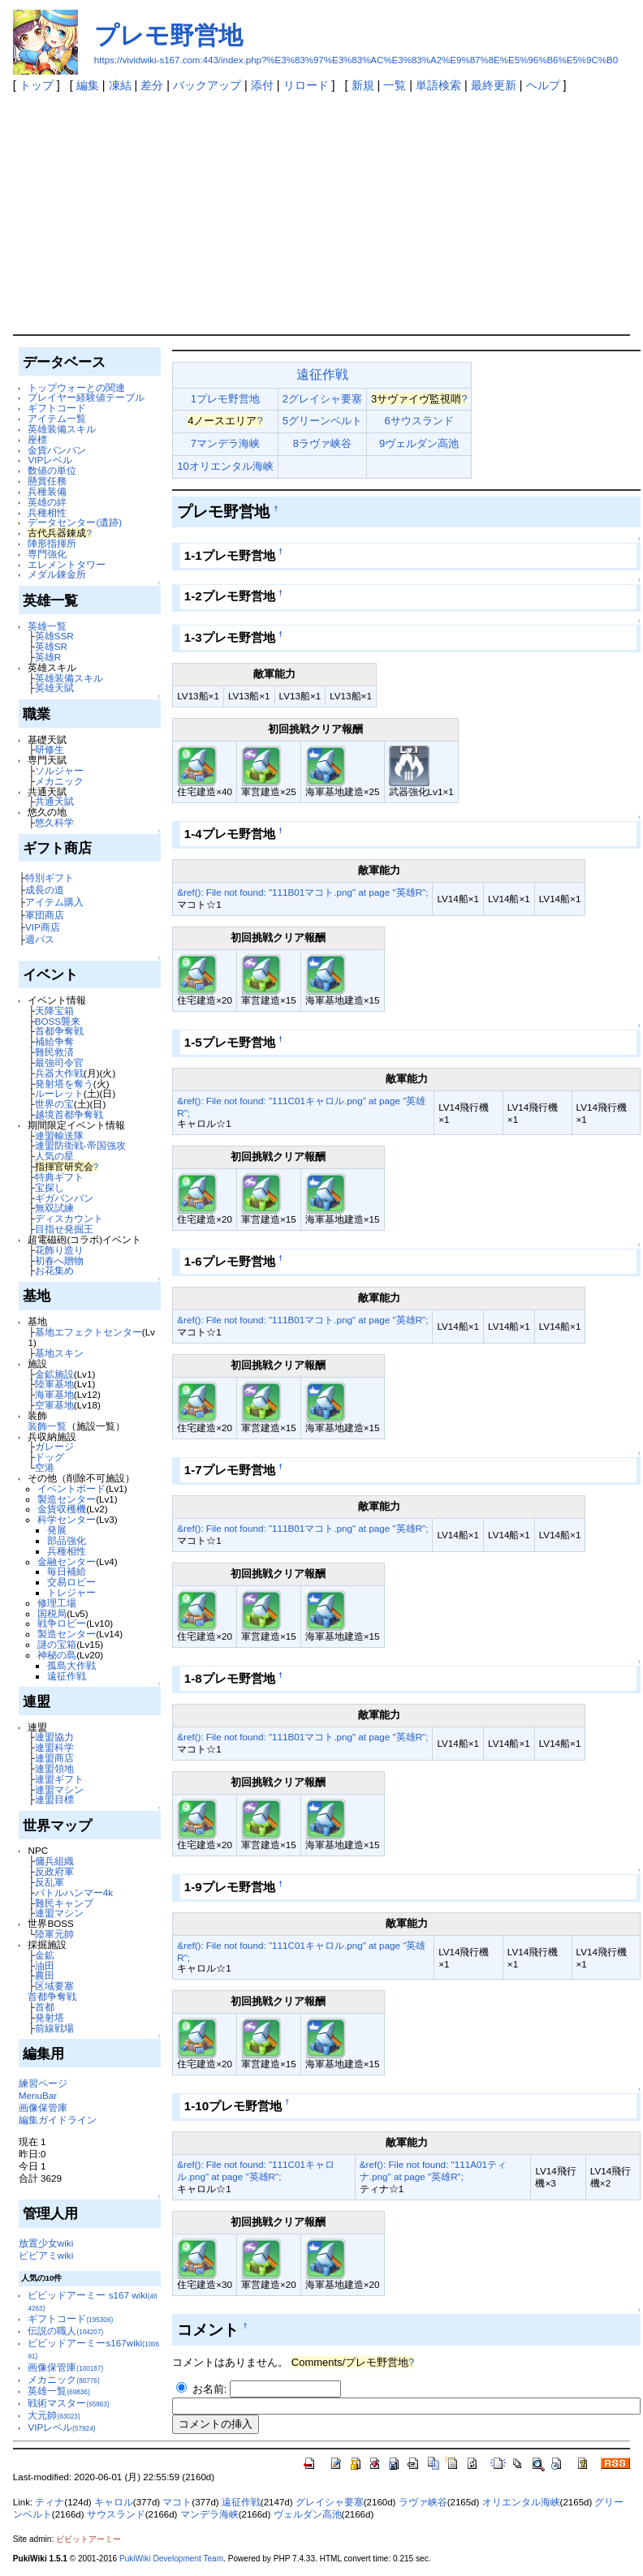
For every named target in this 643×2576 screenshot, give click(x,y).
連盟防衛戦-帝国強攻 (80, 1145)
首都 (44, 2007)
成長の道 (44, 889)
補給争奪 (54, 1041)
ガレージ (54, 1446)
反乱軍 (49, 1882)
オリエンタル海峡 (521, 2502)
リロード (306, 85)
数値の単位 (52, 470)
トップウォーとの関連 (76, 387)
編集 (87, 85)
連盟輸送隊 (59, 1135)
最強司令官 (59, 1062)
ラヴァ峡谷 (423, 2502)
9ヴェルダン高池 (419, 443)
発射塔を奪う (64, 1083)
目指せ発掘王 (64, 1228)
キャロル (113, 2502)
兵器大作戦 (59, 1073)
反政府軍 (54, 1871)
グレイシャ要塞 (330, 2502)
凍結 (120, 85)
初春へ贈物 (59, 1260)
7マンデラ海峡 (225, 443)
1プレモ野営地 (225, 399)
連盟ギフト (59, 1779)
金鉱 (44, 1955)
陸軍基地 (54, 1383)
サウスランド (116, 2514)
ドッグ (49, 1456)
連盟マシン (59, 1789)
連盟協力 (54, 1736)
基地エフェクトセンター (88, 1332)
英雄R (48, 657)
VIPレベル (50, 459)
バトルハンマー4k (74, 1892)
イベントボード (71, 1488)
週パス (39, 939)
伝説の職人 (65, 2330)
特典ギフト (59, 1177)
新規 (363, 85)
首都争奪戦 (59, 1031)
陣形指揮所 (52, 543)
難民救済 (54, 1052)
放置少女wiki (46, 2243)
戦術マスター (68, 2403)
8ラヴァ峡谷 (322, 443)
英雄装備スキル (62, 429)
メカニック (59, 781)
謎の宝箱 (56, 1644)
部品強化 (66, 1540)
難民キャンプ (64, 1903)
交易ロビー (71, 1581)
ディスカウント (69, 1218)
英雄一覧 (47, 626)
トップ (36, 85)
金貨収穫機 (61, 1508)
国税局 (52, 1613)
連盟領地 (54, 1768)
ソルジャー (59, 770)
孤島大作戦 (71, 1665)
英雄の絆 (47, 502)
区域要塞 (54, 1985)
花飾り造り (59, 1250)
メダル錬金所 (57, 574)
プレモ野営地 (168, 35)
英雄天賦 (54, 687)
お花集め (54, 1270)
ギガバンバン (64, 1198)
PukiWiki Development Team (171, 2558)
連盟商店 (54, 1757)
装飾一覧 (47, 1426)
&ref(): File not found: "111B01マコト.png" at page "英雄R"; (302, 892)
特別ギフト (49, 877)
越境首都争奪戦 (69, 1114)
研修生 (49, 749)
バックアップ (207, 85)
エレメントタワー (67, 564)
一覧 (394, 85)
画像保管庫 (43, 2107)
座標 (37, 439)
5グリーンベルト (322, 421)
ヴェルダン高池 (308, 2514)
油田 (44, 1965)
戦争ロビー (61, 1623)
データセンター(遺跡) (75, 522)
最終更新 (493, 85)
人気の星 (54, 1155)
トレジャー (71, 1592)
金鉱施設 (54, 1374)
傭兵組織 (54, 1861)
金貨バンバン (57, 450)
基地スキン (59, 1353)
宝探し (49, 1187)
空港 (44, 1467)
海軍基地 (54, 1394)
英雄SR (51, 646)
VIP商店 (42, 927)
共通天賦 (54, 801)
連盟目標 (54, 1799)
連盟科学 (54, 1747)
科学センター (66, 1519)
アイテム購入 (54, 902)
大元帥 (54, 2415)
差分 (151, 85)
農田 (44, 1975)
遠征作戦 (66, 1676)
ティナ (49, 2502)
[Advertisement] (322, 212)
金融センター (66, 1561)
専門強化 (47, 553)
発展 (57, 1530)
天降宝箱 (54, 1010)
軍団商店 (44, 915)
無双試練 (54, 1207)
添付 (262, 85)
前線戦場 (54, 2028)
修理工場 (56, 1603)
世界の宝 (54, 1104)
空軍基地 (54, 1405)
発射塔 (49, 2017)
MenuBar (38, 2095)
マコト (177, 2502)
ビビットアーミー (88, 2539)
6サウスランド (419, 421)
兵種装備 (47, 491)
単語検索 (438, 85)
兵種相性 (47, 512)
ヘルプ (543, 85)
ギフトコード (57, 407)
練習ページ (43, 2083)
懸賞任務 (47, 480)
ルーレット (59, 1093)
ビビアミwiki (46, 2255)
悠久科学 (54, 822)
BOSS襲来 (57, 1021)
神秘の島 (56, 1654)
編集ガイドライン (58, 2119)
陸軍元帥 (54, 1934)
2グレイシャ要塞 (322, 399)
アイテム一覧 (57, 418)
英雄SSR (54, 635)
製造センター (66, 1499)
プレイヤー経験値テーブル (86, 397)
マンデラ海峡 (209, 2514)
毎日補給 (66, 1571)
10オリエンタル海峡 (225, 466)
